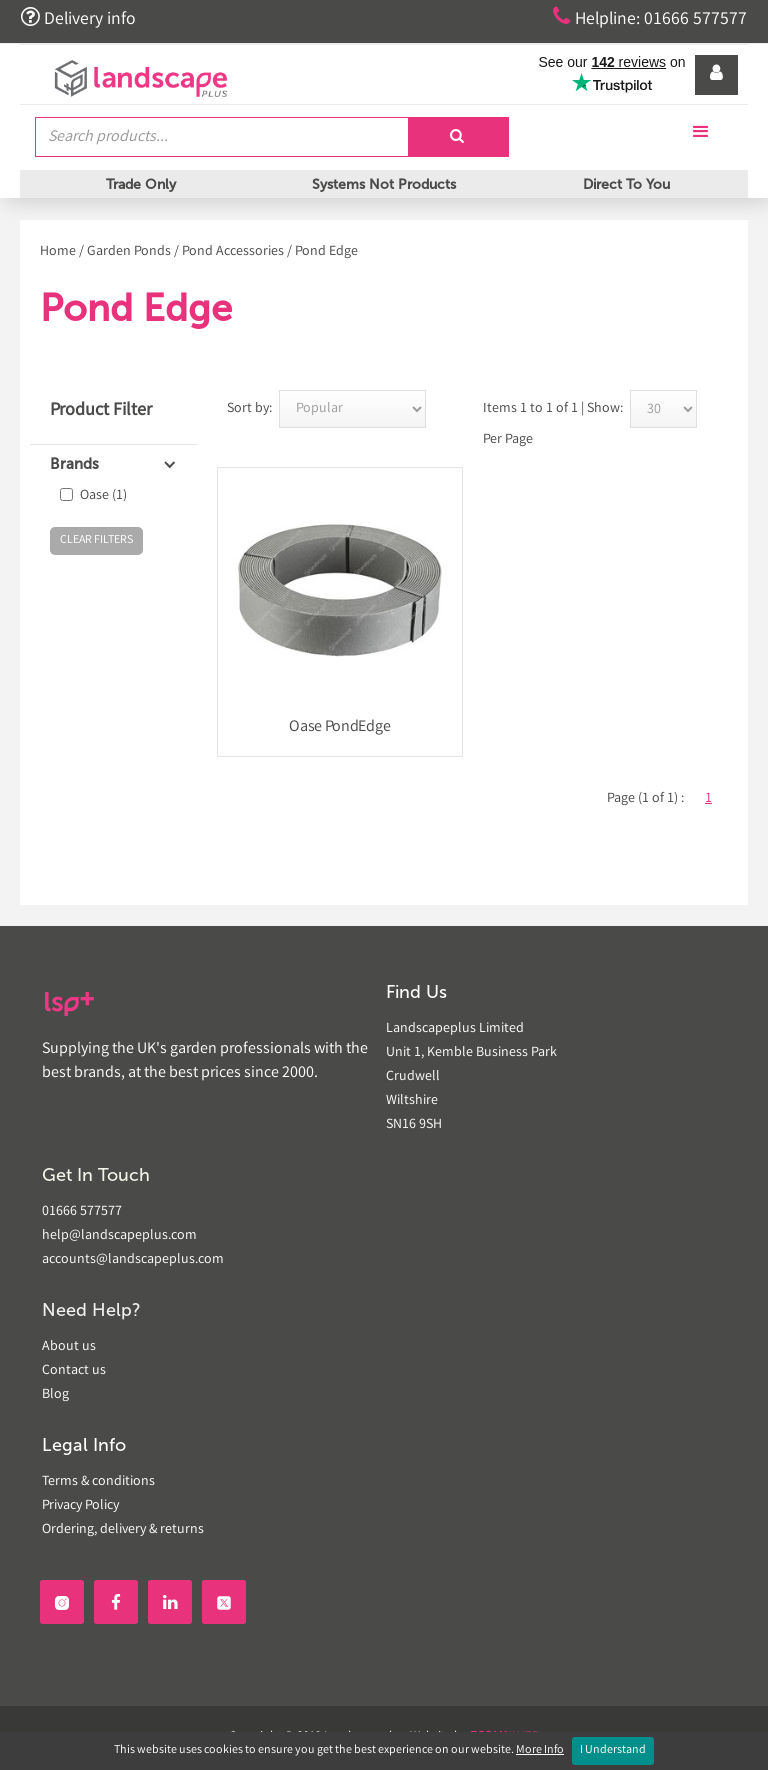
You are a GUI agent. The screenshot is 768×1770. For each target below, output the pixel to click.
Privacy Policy (80, 1506)
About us (69, 1347)
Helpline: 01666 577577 (649, 18)
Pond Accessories (233, 252)
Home (58, 252)
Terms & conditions (98, 1482)
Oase (103, 496)
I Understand (613, 1750)
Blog (55, 1395)
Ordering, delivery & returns (123, 1530)
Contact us (74, 1371)
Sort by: (249, 409)
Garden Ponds (129, 252)
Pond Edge (326, 252)
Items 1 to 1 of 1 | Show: (553, 409)
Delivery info (78, 18)
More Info (540, 1750)
